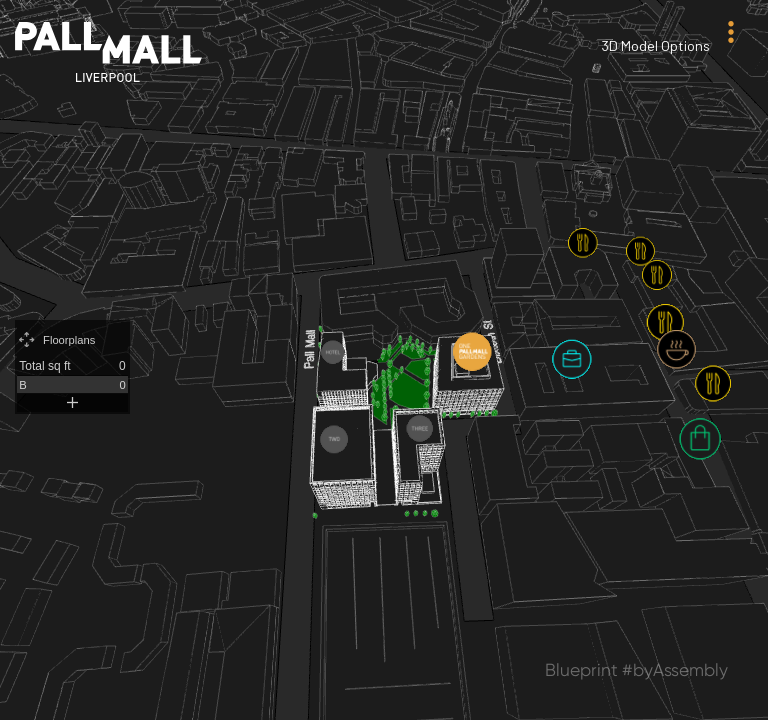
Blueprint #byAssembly (636, 670)
